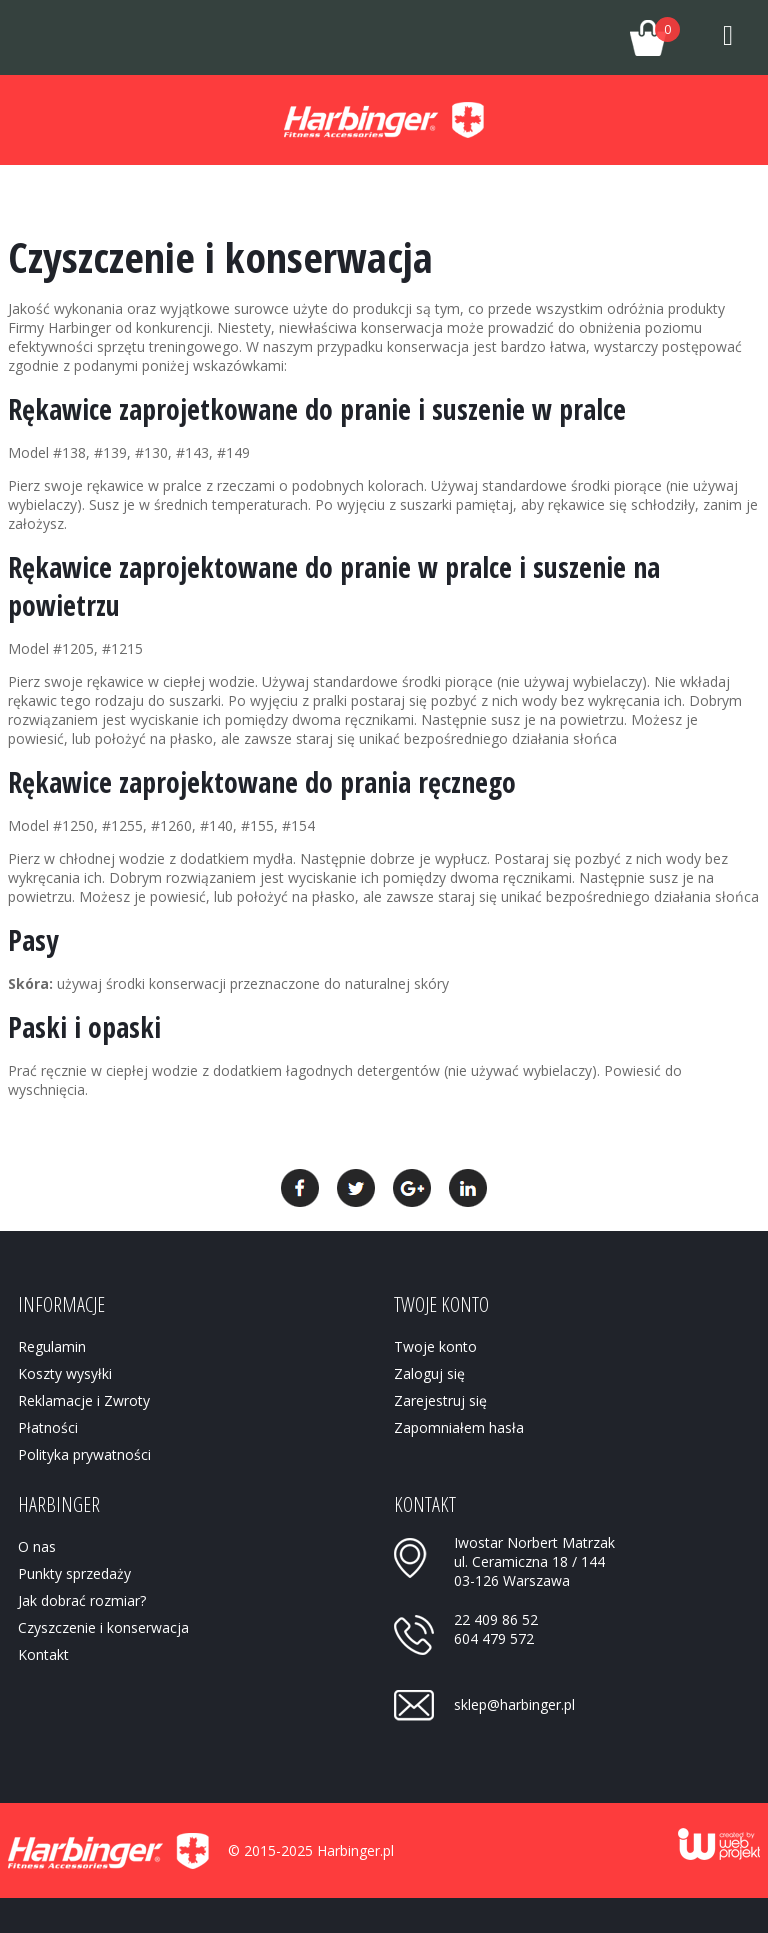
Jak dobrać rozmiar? (82, 1600)
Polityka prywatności (84, 1454)
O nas (37, 1546)
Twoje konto (568, 37)
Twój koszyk (644, 32)
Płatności (48, 1427)
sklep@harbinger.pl (514, 1704)
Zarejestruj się (440, 1400)
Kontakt (43, 1654)
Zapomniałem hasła (459, 1427)
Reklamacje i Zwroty (84, 1400)
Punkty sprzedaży (74, 1573)
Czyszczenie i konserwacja (103, 1627)
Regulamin (52, 1346)
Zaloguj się (429, 1373)
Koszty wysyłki (65, 1373)
